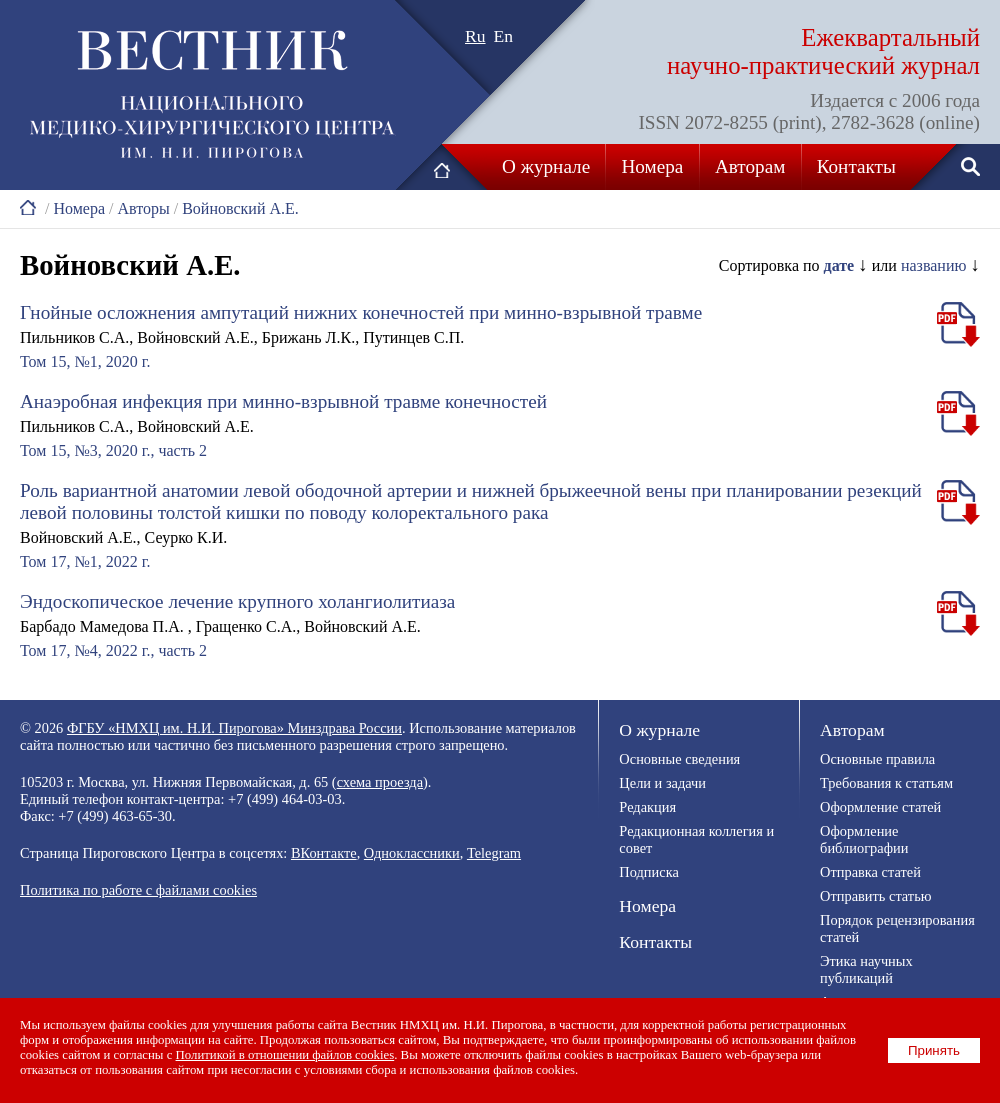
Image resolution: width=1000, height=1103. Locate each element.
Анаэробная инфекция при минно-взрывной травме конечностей (283, 401)
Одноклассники (412, 853)
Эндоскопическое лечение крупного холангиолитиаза (237, 601)
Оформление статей (880, 807)
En (504, 36)
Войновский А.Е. (240, 208)
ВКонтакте (324, 853)
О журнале (546, 166)
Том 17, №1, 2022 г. (85, 561)
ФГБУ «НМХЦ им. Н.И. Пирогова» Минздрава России (234, 728)
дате (839, 265)
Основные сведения (679, 759)
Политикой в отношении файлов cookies (285, 1055)
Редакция (647, 807)
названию (934, 265)
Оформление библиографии (864, 839)
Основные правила (877, 759)
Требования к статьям (886, 783)
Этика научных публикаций (866, 969)
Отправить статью (875, 896)
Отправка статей (870, 872)
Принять (934, 1050)
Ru (475, 36)
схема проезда (380, 782)
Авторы (143, 208)
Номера (653, 166)
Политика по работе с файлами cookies (138, 890)
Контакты (856, 166)
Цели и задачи (662, 783)
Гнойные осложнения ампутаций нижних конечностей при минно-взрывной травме (361, 312)
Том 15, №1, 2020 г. (85, 361)
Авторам (750, 166)
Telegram (494, 853)
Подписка (648, 872)
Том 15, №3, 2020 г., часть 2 (113, 450)
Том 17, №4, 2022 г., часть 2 (113, 650)
